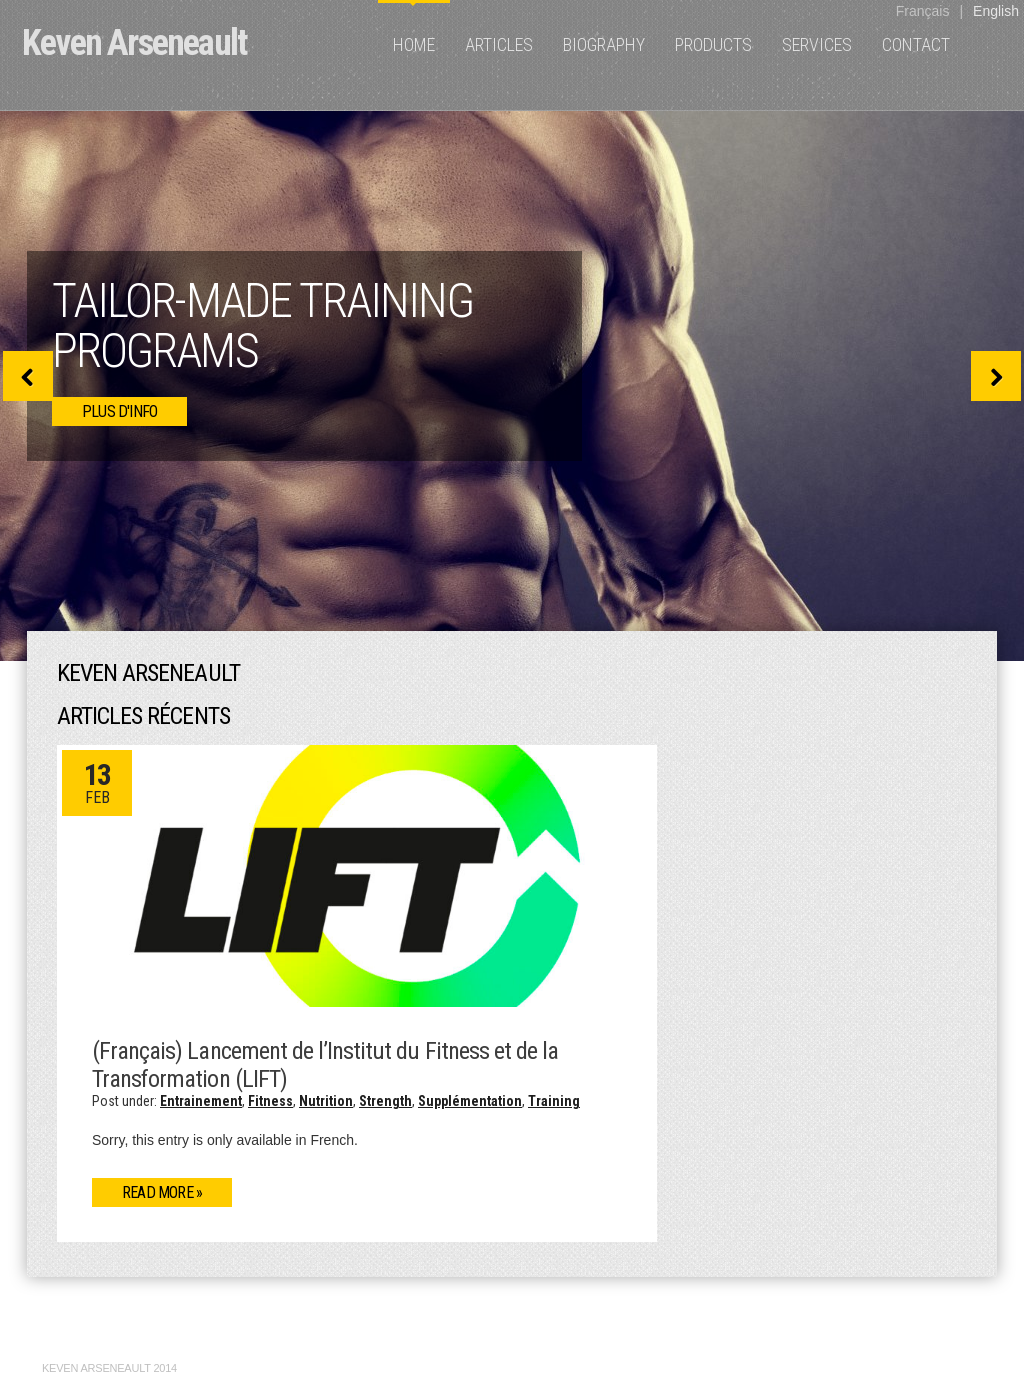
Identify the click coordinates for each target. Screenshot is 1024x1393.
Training (554, 1101)
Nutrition (326, 1101)
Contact (916, 44)
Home (414, 44)
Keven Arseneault (134, 43)
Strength (385, 1101)
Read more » (162, 1192)
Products (713, 44)
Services (817, 44)
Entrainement (201, 1101)
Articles (499, 44)
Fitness (270, 1101)
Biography (604, 44)
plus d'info (119, 411)
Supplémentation (470, 1101)
